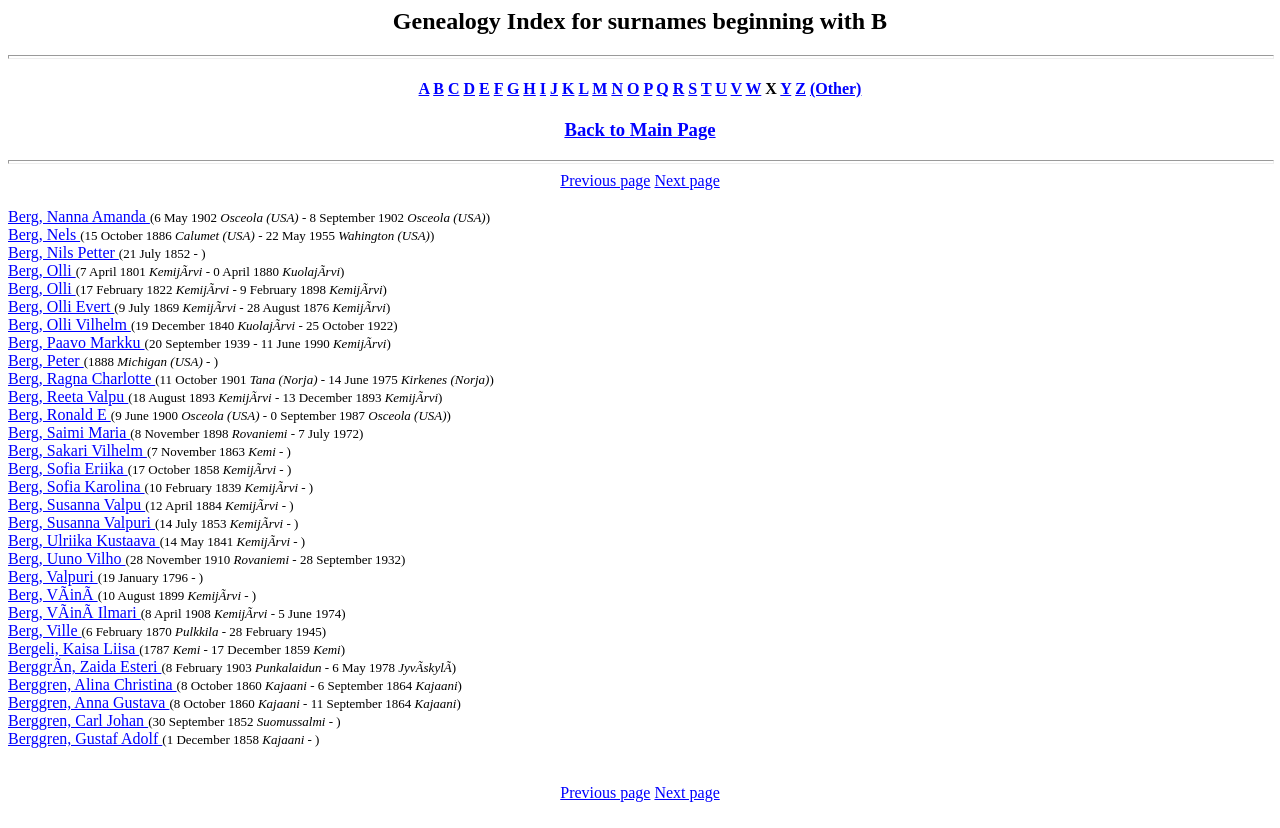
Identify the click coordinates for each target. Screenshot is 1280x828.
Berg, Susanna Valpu (76, 504)
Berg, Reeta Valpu (68, 396)
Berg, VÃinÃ (53, 594)
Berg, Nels (44, 234)
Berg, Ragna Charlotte (81, 378)
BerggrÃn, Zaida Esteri (84, 666)
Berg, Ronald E (59, 414)
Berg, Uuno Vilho (67, 558)
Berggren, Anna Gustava (88, 702)
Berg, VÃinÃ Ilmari (74, 612)
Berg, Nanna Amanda (79, 216)
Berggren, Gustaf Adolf (85, 738)
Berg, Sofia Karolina (76, 486)
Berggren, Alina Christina (92, 684)
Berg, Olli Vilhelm (69, 324)
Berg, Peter (46, 360)
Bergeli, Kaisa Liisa (73, 648)
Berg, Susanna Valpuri (81, 522)
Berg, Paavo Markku (76, 342)
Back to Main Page (639, 129)
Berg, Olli (42, 270)
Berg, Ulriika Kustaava (84, 540)
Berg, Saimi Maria (69, 432)
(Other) (836, 88)
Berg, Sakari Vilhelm (77, 450)
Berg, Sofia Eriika (68, 468)
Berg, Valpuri (53, 576)
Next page (686, 180)
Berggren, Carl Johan (78, 720)
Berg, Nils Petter (63, 252)
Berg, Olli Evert (61, 306)
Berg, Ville (45, 630)
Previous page (605, 180)
